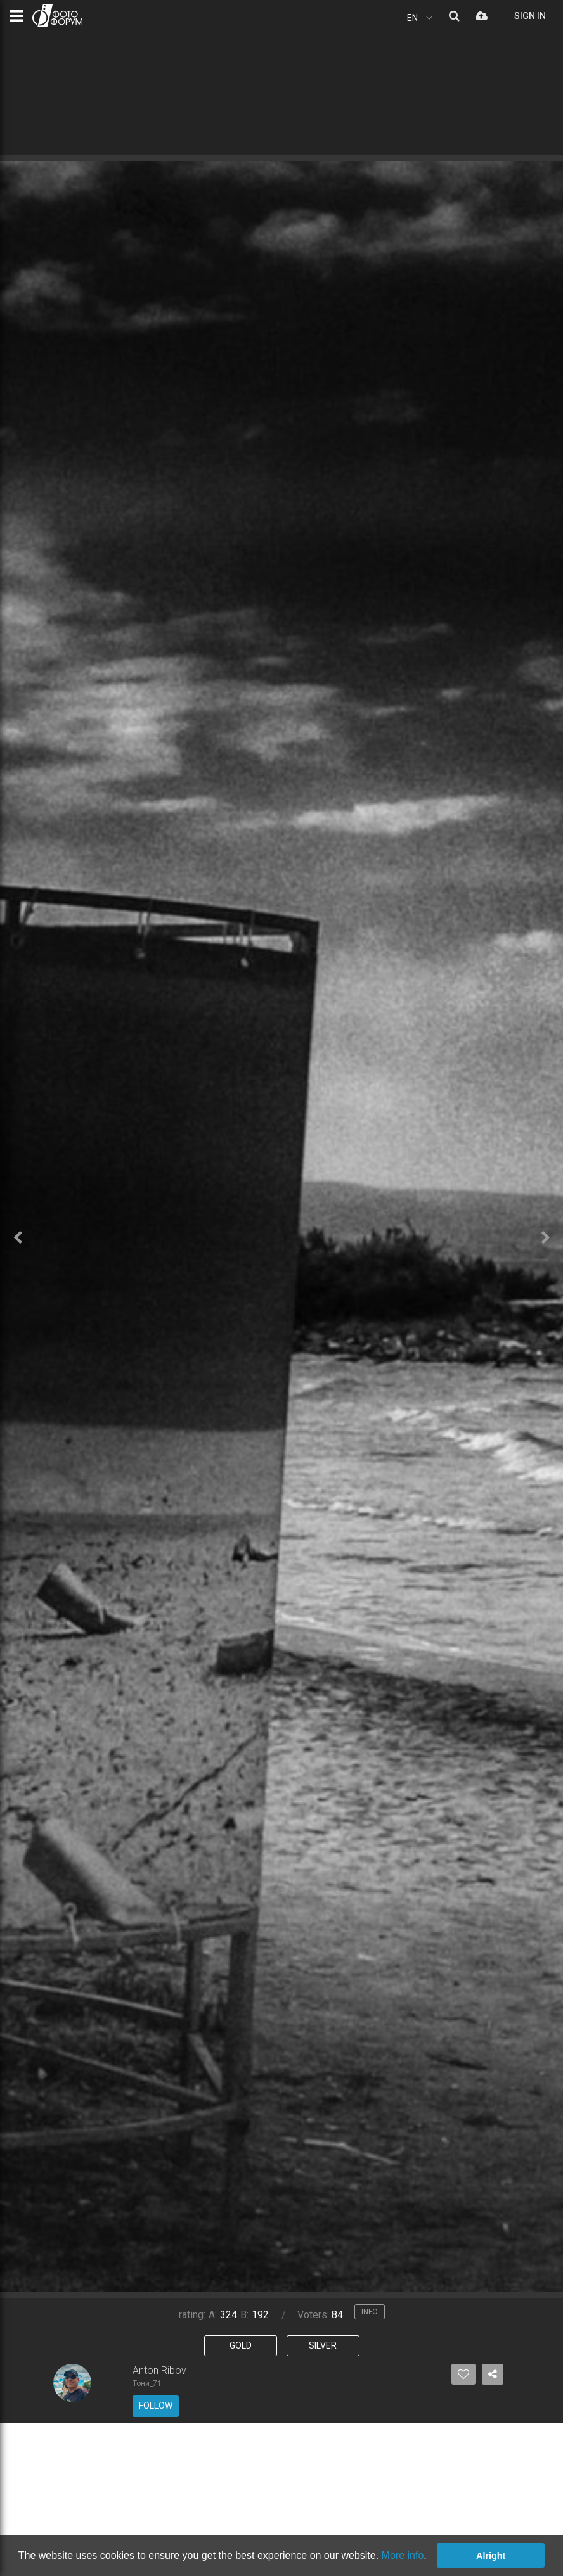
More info (403, 2555)
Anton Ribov (159, 2370)
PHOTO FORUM (57, 15)
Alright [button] (490, 2556)
